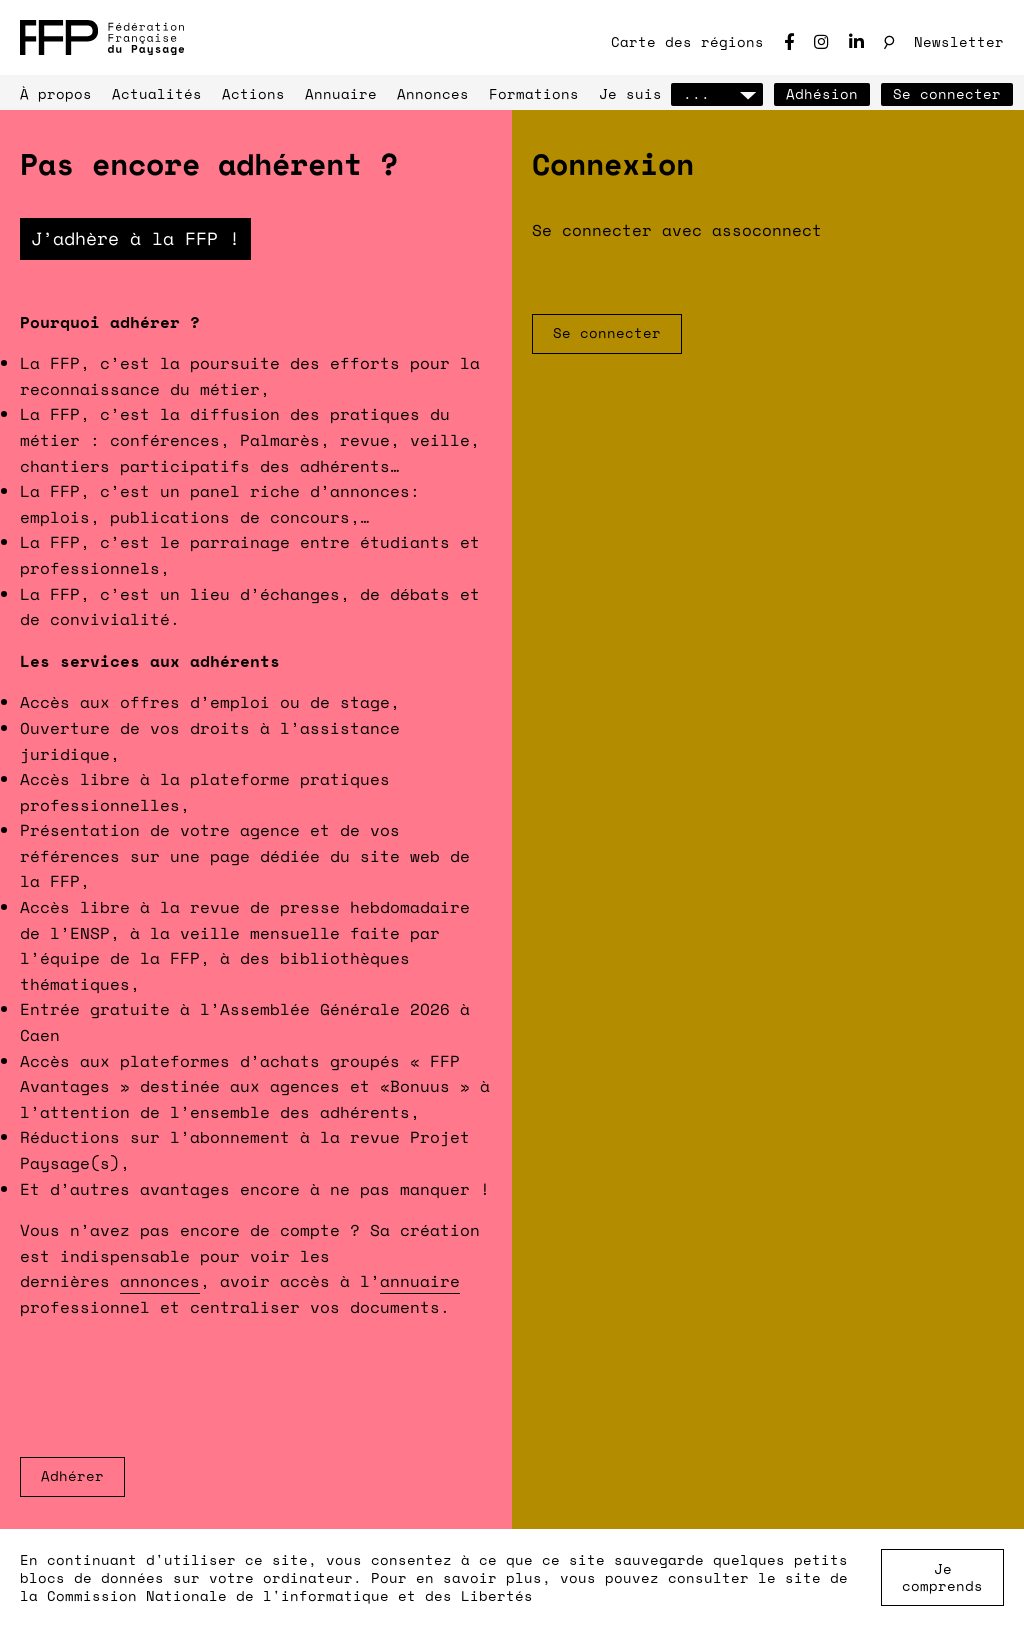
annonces (160, 1281)
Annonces (433, 93)
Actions (253, 93)
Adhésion (822, 93)
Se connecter (947, 93)
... (717, 93)
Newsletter (959, 41)
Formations (534, 93)
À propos (56, 93)
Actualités (157, 93)
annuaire (420, 1281)
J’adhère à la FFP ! (135, 238)
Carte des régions (687, 41)
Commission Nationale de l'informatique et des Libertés (290, 1595)
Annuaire (341, 93)
